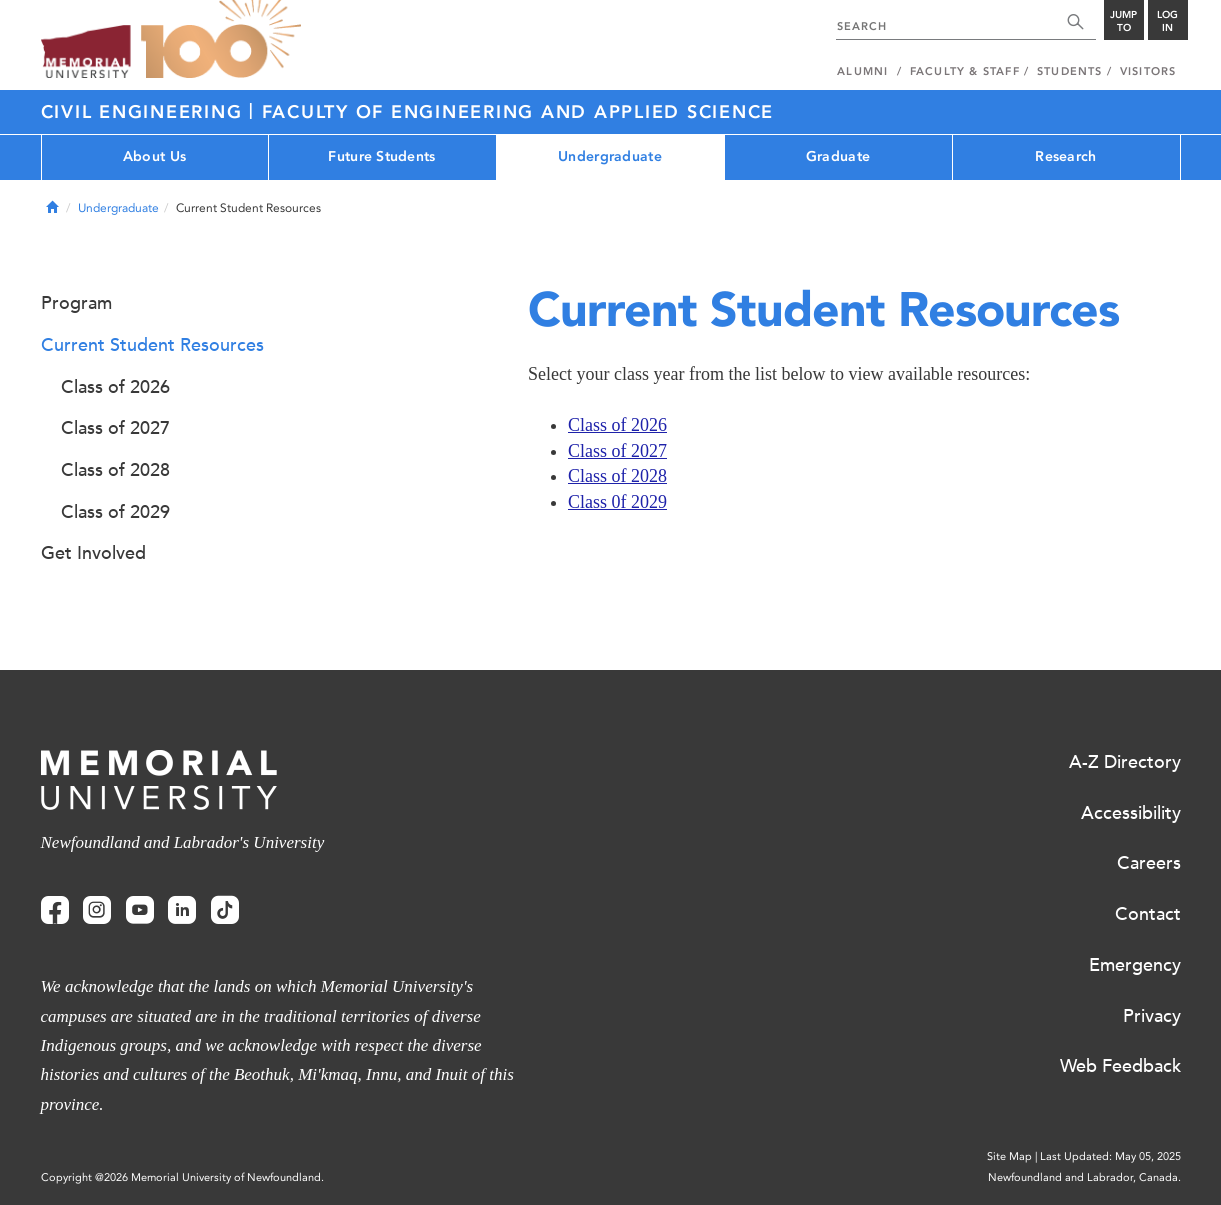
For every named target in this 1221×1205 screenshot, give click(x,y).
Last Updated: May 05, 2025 (1110, 1156)
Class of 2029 (115, 512)
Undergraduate (610, 156)
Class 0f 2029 (617, 502)
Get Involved (93, 553)
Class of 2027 (617, 451)
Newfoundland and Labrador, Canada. (1084, 1177)
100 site (221, 40)
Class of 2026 (617, 425)
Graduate (838, 156)
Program (76, 303)
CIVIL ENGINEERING (145, 112)
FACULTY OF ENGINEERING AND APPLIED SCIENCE (518, 112)
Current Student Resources (152, 345)
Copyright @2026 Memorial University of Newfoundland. (182, 1177)
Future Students (381, 156)
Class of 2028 (617, 476)
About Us (154, 156)
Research (1065, 156)
